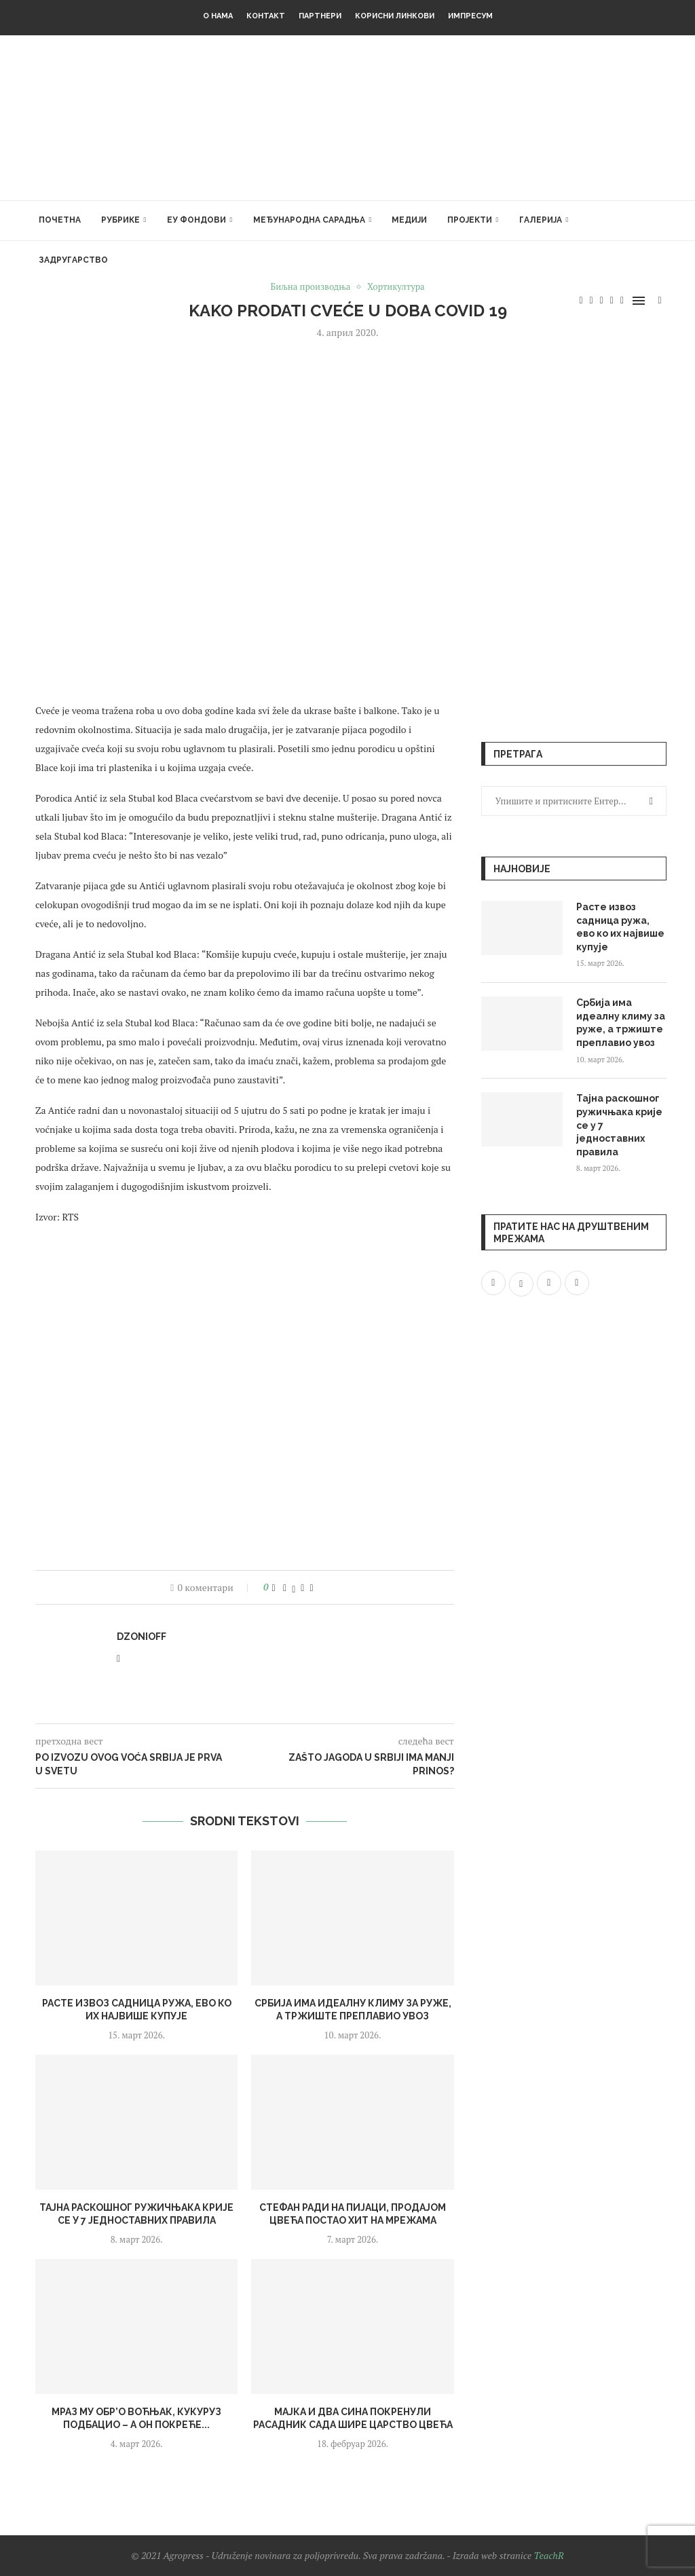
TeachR (548, 2555)
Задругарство (73, 260)
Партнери (320, 16)
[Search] (659, 300)
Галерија (540, 220)
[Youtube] (612, 300)
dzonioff (141, 1636)
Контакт (265, 16)
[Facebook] (580, 300)
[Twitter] (591, 300)
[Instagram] (601, 300)
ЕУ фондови (196, 220)
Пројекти (469, 220)
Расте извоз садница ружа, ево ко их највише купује (620, 926)
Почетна (60, 220)
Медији (409, 220)
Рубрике (120, 220)
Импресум (470, 16)
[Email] (622, 300)
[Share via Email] (311, 1587)
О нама (218, 16)
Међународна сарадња (309, 220)
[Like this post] (274, 1587)
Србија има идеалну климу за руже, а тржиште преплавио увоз (620, 1022)
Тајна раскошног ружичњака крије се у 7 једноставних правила (619, 1125)
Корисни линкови (394, 16)
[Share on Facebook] (284, 1587)
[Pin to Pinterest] (302, 1587)
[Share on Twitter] (293, 1587)
